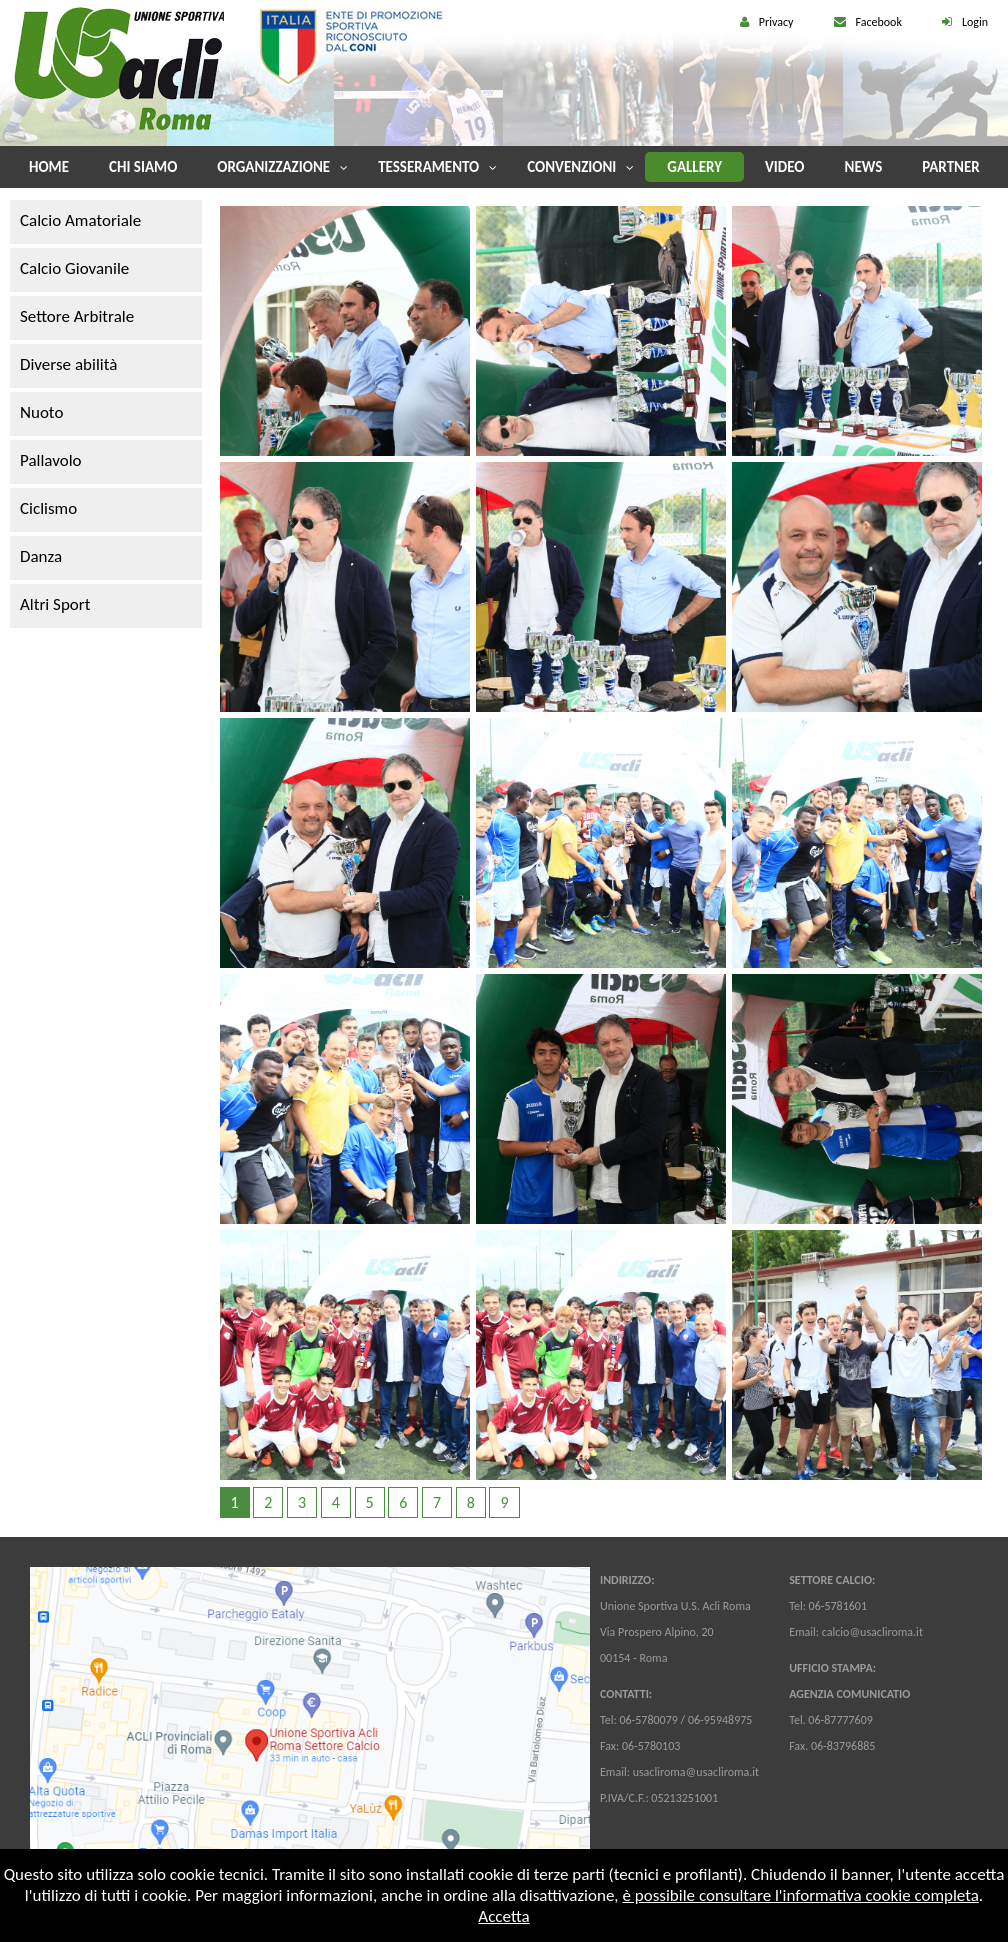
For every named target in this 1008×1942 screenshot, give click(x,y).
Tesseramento (428, 167)
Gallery (694, 167)
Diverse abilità (68, 364)
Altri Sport (55, 604)
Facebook (879, 22)
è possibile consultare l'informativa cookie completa (800, 1895)
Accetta (503, 1916)
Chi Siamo (143, 167)
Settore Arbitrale (77, 316)
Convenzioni (571, 167)
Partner (950, 167)
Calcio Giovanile (74, 268)
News (864, 167)
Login (975, 22)
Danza (41, 556)
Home (49, 167)
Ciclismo (48, 508)
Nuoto (41, 412)
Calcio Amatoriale (80, 220)
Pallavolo (51, 460)
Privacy (776, 22)
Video (785, 167)
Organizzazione (273, 167)
